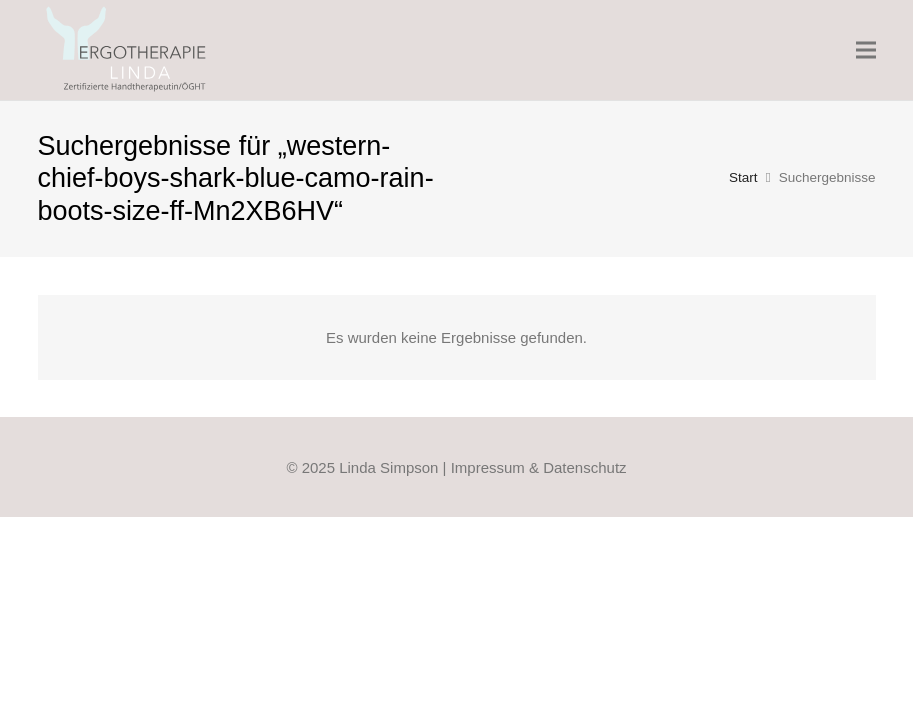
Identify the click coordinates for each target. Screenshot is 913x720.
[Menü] (866, 50)
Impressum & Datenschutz (539, 467)
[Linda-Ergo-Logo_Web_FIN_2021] (127, 50)
